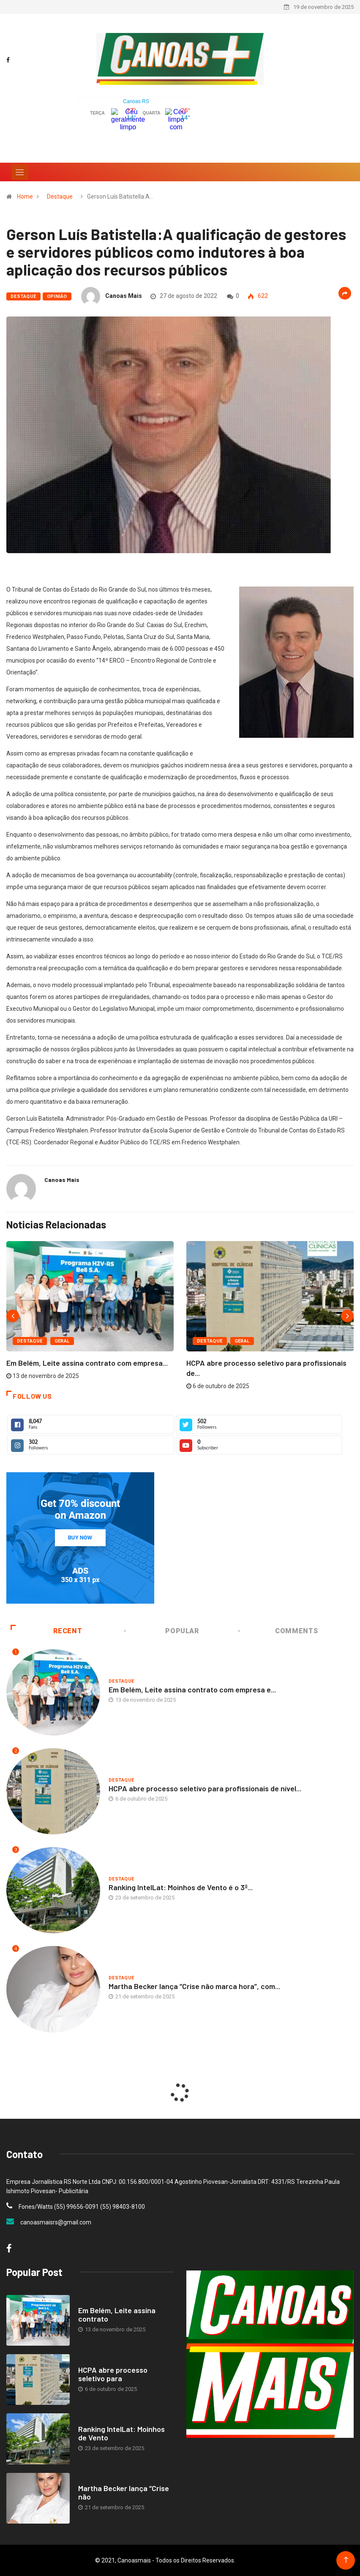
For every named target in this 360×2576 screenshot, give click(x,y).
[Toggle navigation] (19, 172)
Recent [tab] (46, 1631)
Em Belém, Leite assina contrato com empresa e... (192, 1689)
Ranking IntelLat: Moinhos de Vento (121, 2433)
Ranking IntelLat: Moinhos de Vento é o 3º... (181, 1887)
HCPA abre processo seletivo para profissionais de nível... (205, 1788)
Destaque (60, 196)
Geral (62, 1341)
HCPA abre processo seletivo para (112, 2374)
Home (25, 196)
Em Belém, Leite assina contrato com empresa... (87, 1362)
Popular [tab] (162, 1631)
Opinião (57, 296)
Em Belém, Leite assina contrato (116, 2314)
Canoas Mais (123, 295)
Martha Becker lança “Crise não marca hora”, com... (194, 1986)
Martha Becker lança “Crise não (123, 2492)
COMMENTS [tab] (278, 1631)
